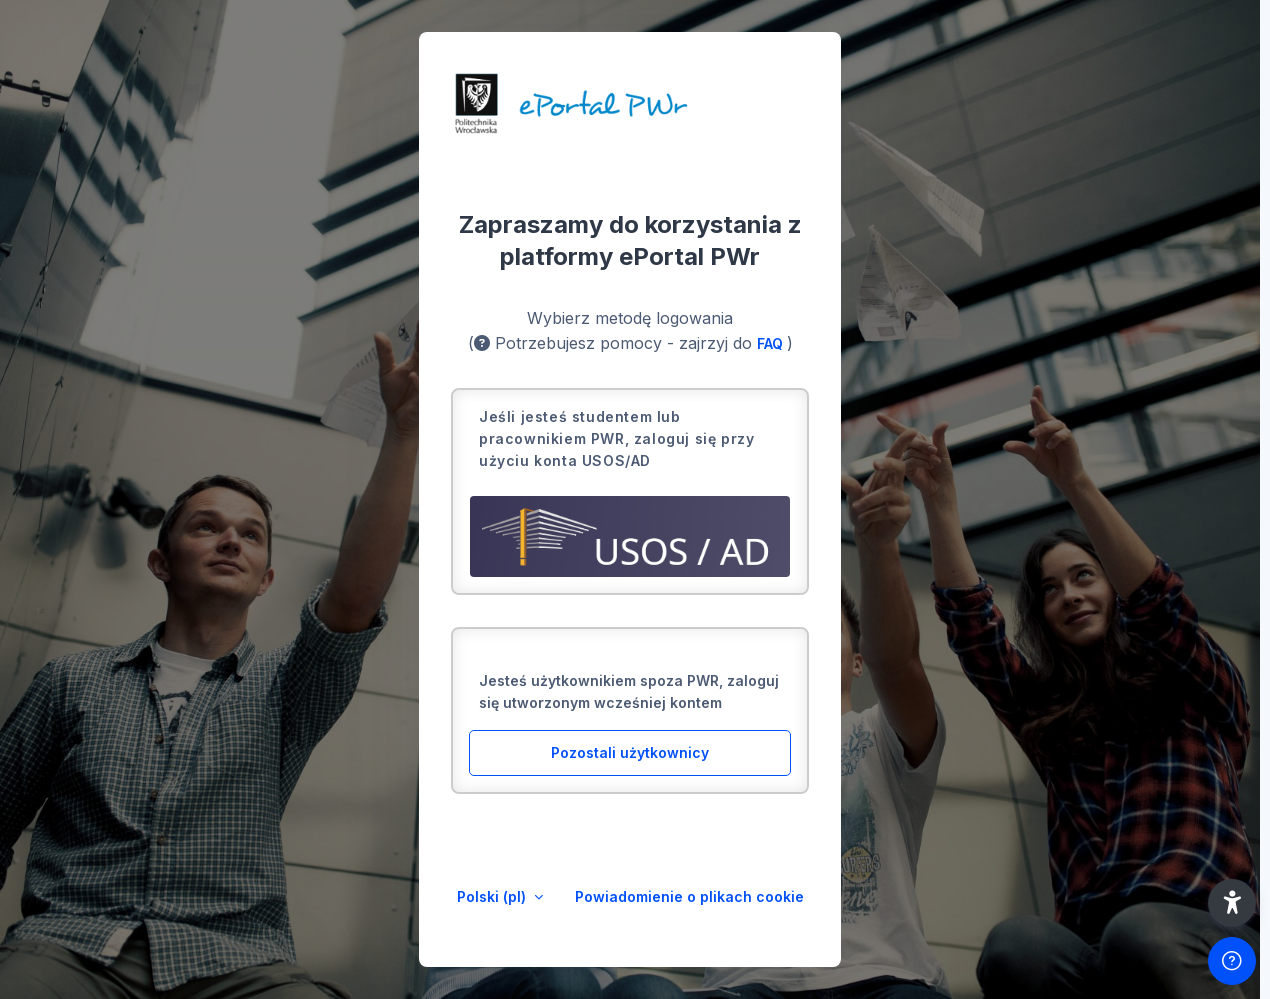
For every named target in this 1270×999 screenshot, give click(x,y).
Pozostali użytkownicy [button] (630, 752)
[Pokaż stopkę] (1232, 961)
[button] (1232, 903)
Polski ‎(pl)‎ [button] (493, 896)
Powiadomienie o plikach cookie (689, 896)
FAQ (772, 343)
